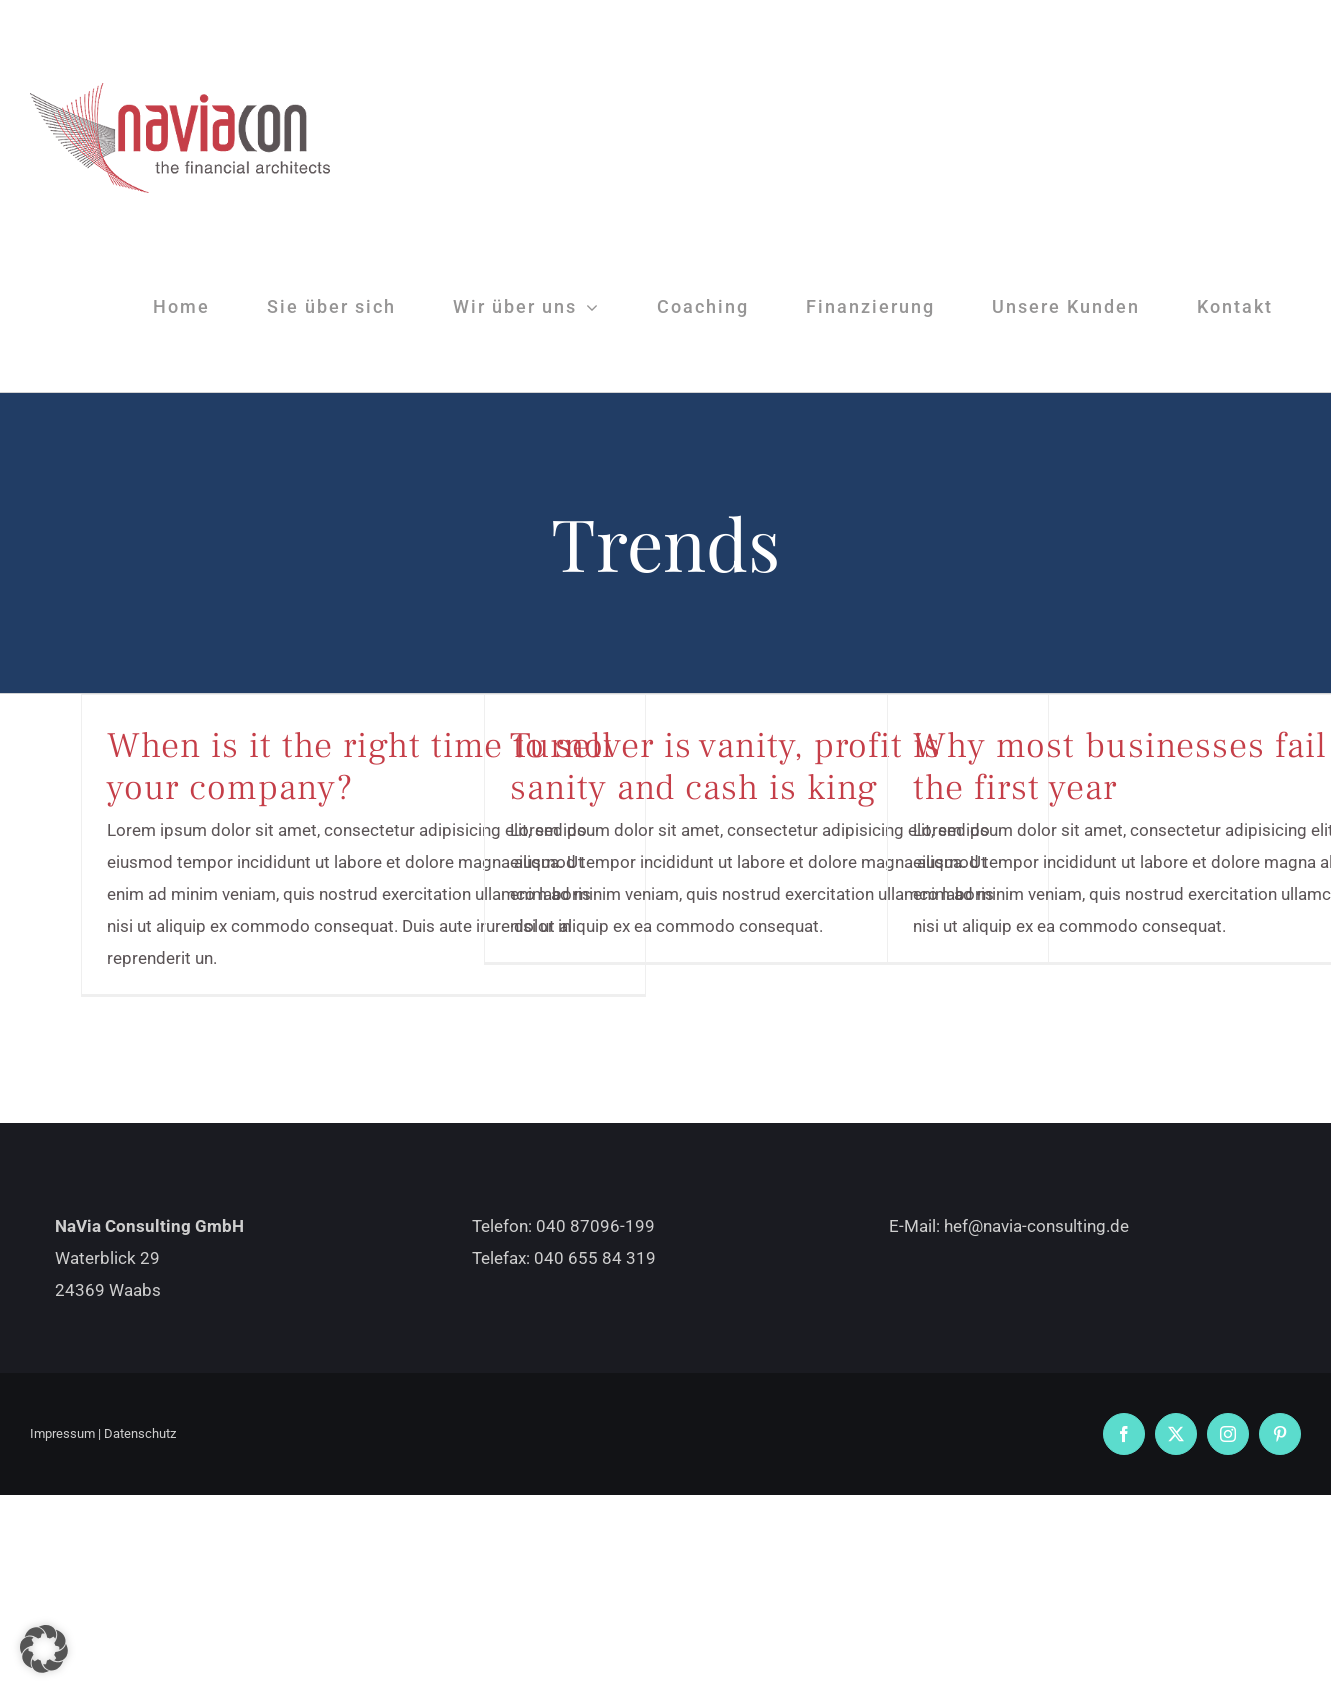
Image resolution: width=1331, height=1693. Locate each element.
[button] (44, 1649)
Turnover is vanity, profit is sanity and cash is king (725, 767)
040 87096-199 (595, 1226)
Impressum (62, 1433)
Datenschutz (140, 1433)
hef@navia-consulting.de (1036, 1226)
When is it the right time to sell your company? (360, 767)
